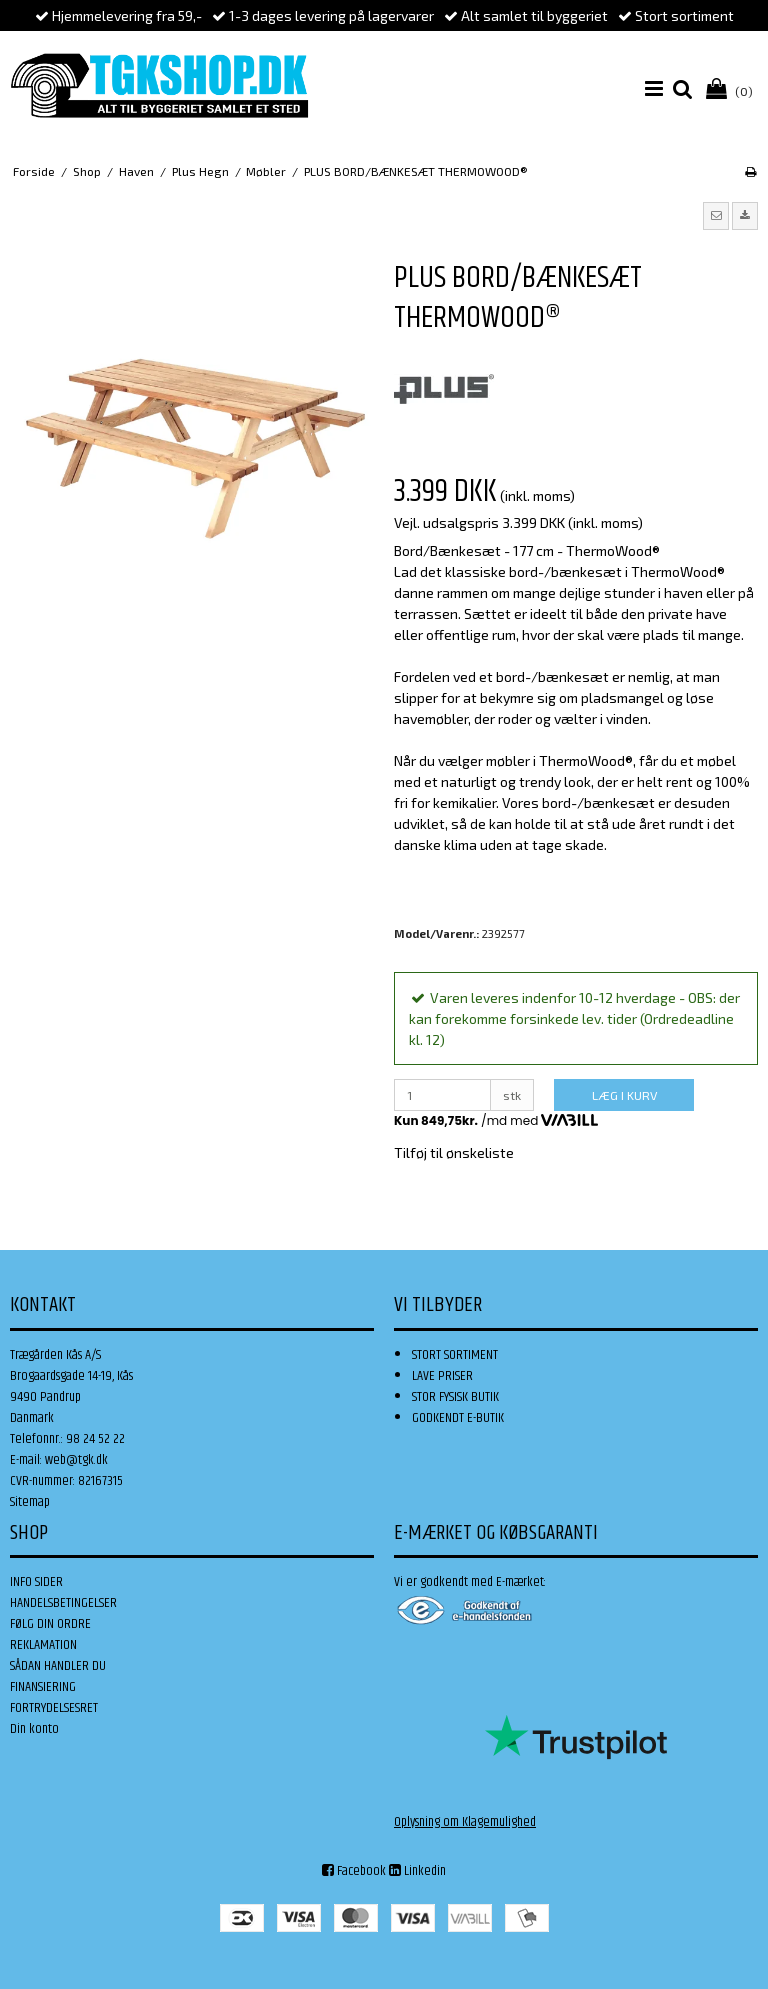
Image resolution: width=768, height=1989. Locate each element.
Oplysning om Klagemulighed (465, 1822)
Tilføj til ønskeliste (454, 1152)
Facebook (354, 1871)
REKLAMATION (43, 1645)
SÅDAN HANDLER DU (58, 1666)
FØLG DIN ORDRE (50, 1624)
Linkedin (417, 1871)
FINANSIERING (43, 1687)
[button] (716, 216)
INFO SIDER (36, 1582)
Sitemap (30, 1502)
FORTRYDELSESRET (54, 1708)
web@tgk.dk (76, 1460)
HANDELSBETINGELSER (63, 1603)
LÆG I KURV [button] (624, 1095)
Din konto (34, 1729)
